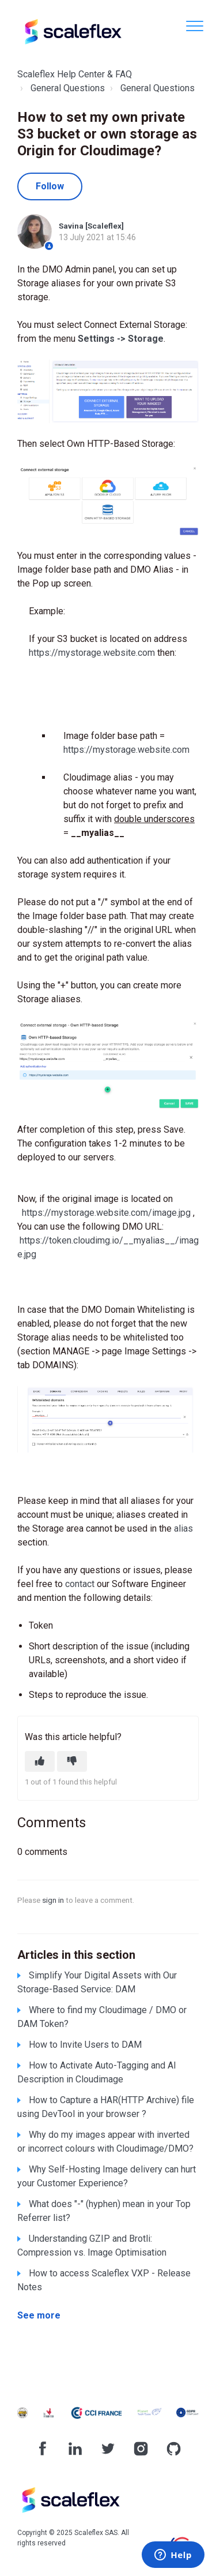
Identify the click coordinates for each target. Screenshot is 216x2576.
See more (38, 2315)
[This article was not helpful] (72, 1761)
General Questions (68, 88)
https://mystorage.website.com (92, 652)
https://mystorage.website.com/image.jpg (106, 1212)
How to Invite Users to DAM (85, 2044)
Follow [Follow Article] (50, 186)
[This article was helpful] (40, 1761)
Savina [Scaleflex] (91, 225)
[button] (194, 26)
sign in (53, 1900)
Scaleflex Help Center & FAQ (74, 74)
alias (183, 1528)
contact (79, 1583)
